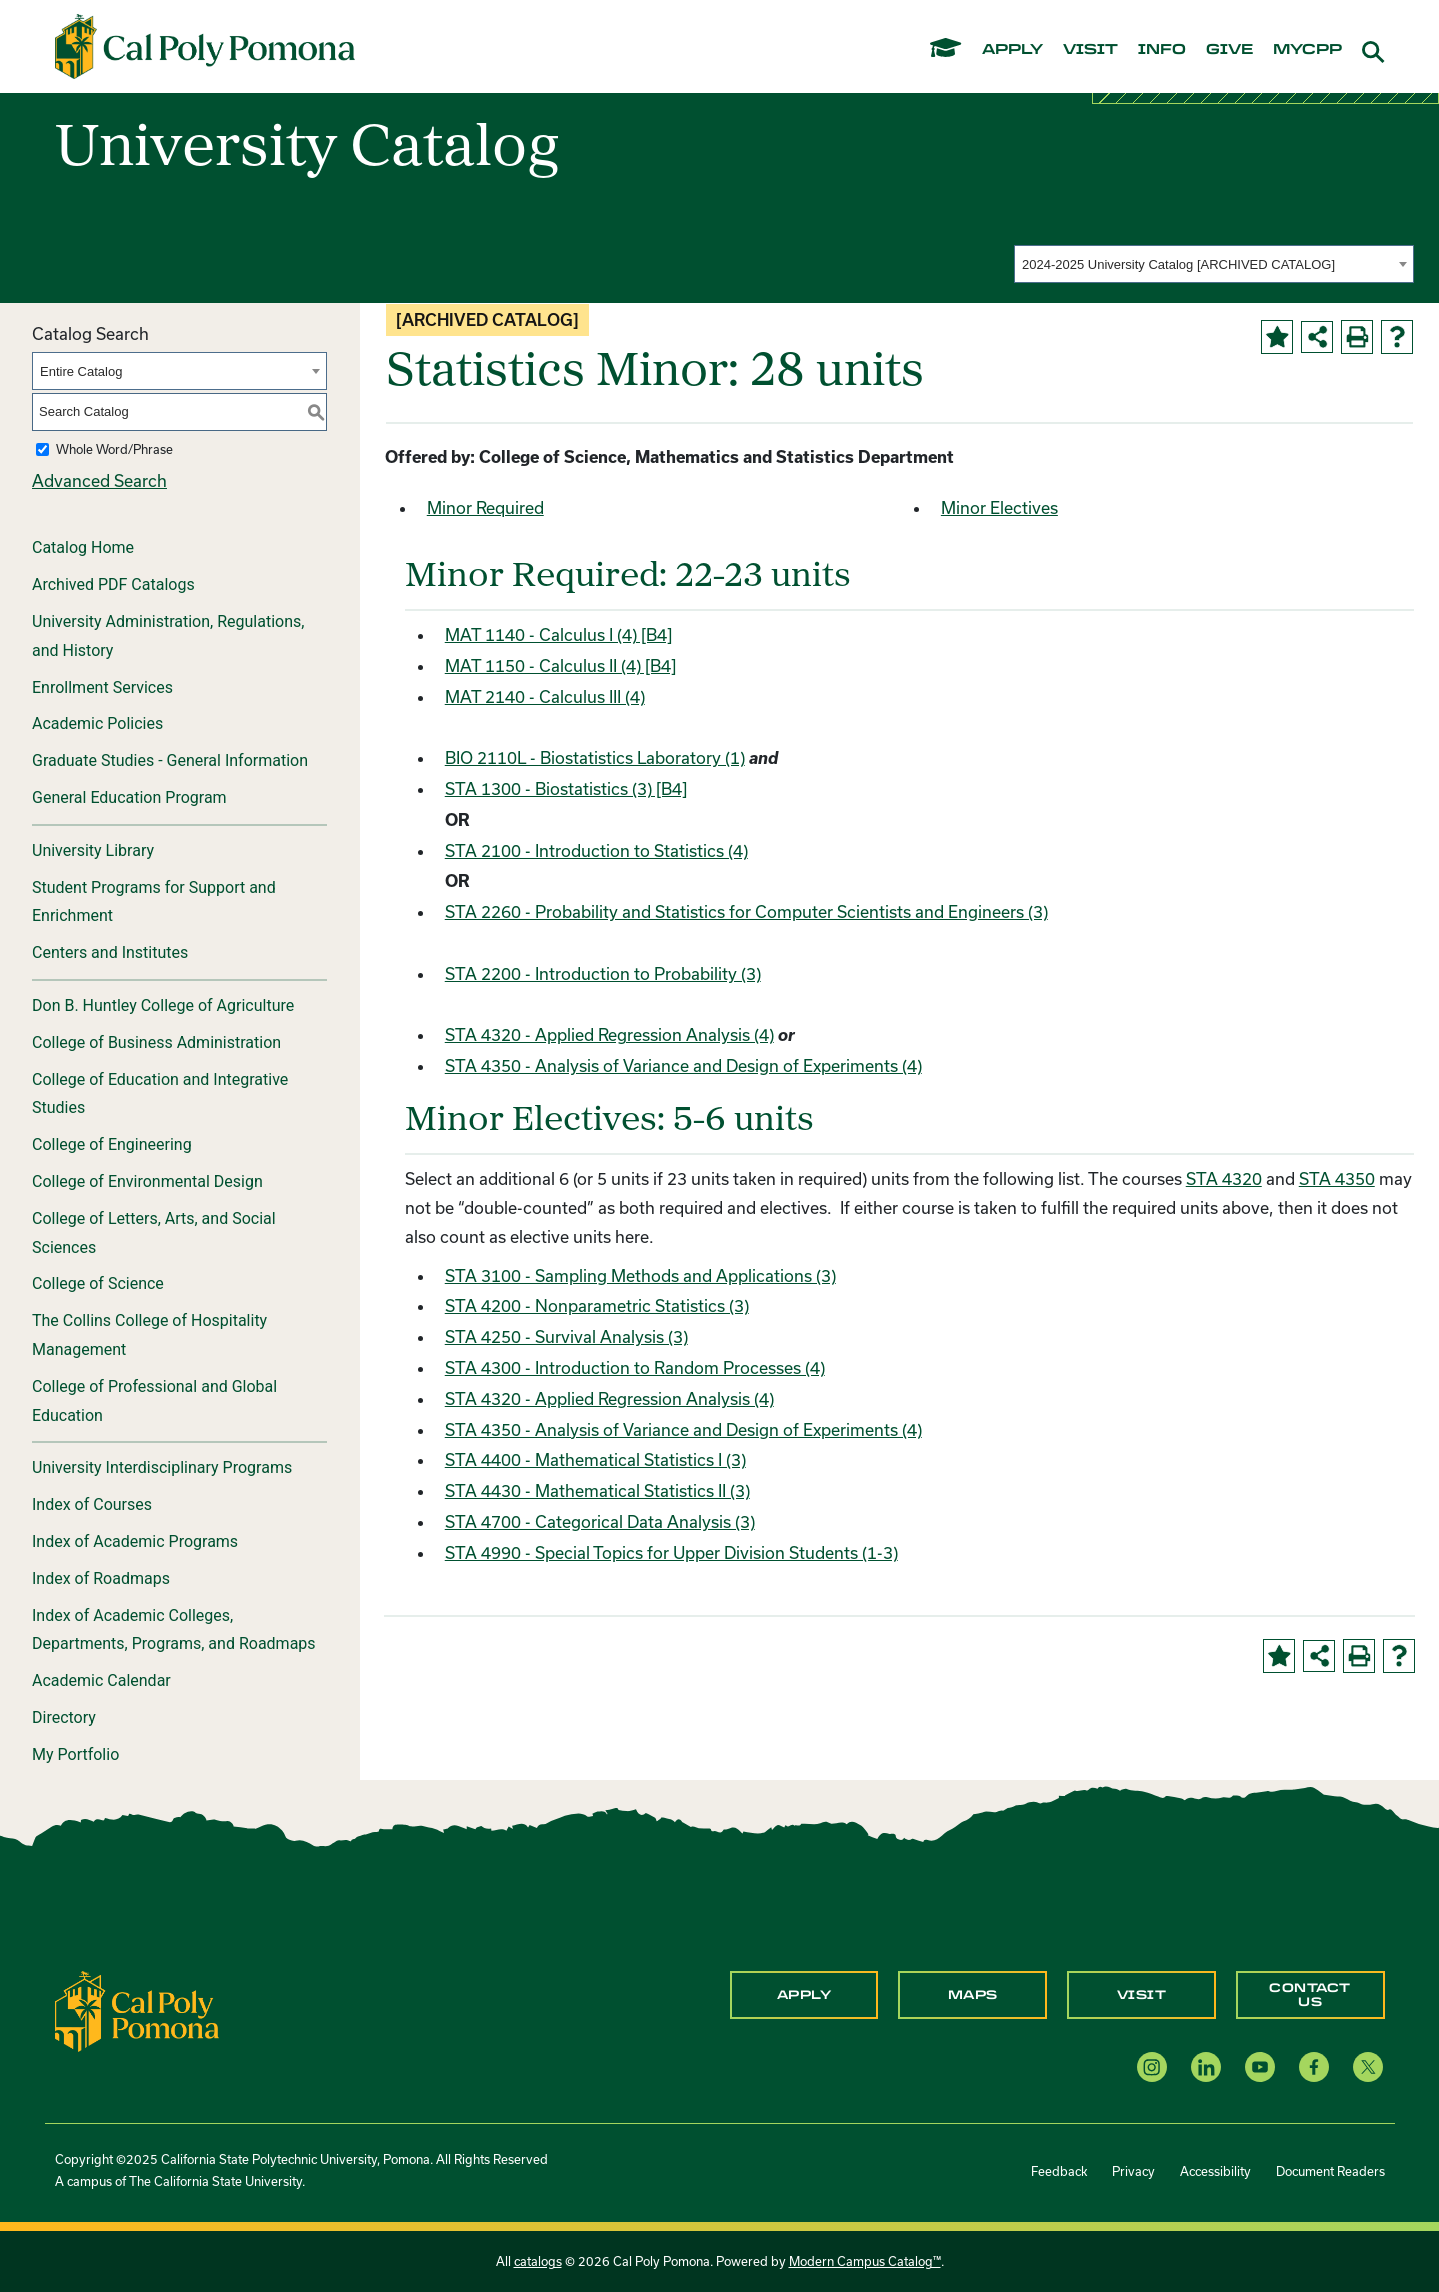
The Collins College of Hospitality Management (149, 1335)
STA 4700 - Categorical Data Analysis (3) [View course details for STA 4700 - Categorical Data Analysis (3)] (600, 1521)
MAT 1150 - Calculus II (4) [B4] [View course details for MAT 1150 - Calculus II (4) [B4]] (560, 665)
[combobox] (1214, 264)
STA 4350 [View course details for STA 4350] (1337, 1178)
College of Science (98, 1283)
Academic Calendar (101, 1680)
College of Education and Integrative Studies (160, 1094)
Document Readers (1330, 2171)
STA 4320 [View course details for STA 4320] (1224, 1178)
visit (1090, 50)
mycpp (1307, 50)
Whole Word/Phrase (114, 449)
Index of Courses (92, 1504)
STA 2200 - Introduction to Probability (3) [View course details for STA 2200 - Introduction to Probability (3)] (603, 973)
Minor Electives (999, 507)
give (1229, 50)
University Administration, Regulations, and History (168, 636)
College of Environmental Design (147, 1181)
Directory (64, 1717)
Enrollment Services (102, 687)
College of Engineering (112, 1144)
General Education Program (129, 797)
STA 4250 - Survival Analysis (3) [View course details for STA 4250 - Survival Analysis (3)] (566, 1336)
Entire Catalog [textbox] (81, 371)
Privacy (1133, 2171)
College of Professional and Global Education (154, 1401)
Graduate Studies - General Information (170, 760)
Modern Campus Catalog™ (865, 2261)
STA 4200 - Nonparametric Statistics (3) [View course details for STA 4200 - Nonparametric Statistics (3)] (597, 1305)
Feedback (1059, 2171)
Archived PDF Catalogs (113, 584)
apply (1012, 50)
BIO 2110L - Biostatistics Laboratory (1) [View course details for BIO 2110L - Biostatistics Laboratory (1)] (595, 757)
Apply (804, 1995)
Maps (973, 1995)
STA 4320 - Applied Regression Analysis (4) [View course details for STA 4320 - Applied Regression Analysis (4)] (609, 1034)
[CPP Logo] (137, 2008)
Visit (1142, 1995)
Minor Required (485, 507)
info (1162, 50)
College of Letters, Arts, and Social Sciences (154, 1233)
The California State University (215, 2181)
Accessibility (1215, 2171)
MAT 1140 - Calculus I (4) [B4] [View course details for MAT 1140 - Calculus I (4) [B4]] (558, 634)
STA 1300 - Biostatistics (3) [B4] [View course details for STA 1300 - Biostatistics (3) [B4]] (566, 788)
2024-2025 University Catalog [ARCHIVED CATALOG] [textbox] (1178, 264)
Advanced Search (99, 480)
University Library (93, 850)
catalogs (538, 2261)
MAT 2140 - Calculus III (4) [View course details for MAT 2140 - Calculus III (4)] (545, 696)
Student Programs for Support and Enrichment (154, 902)
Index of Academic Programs (135, 1541)
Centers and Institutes (110, 952)
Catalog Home (83, 547)
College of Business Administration (156, 1042)
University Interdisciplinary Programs (162, 1467)
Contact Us (1310, 1995)
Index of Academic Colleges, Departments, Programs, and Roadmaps (174, 1630)
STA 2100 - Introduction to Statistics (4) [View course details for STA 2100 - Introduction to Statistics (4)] (596, 850)
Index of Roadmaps (101, 1578)
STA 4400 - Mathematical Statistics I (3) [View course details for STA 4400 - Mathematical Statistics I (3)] (595, 1459)
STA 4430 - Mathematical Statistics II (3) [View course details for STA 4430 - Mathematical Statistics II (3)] (597, 1490)
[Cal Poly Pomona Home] (205, 47)
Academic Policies (97, 723)
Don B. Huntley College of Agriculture (163, 1005)
